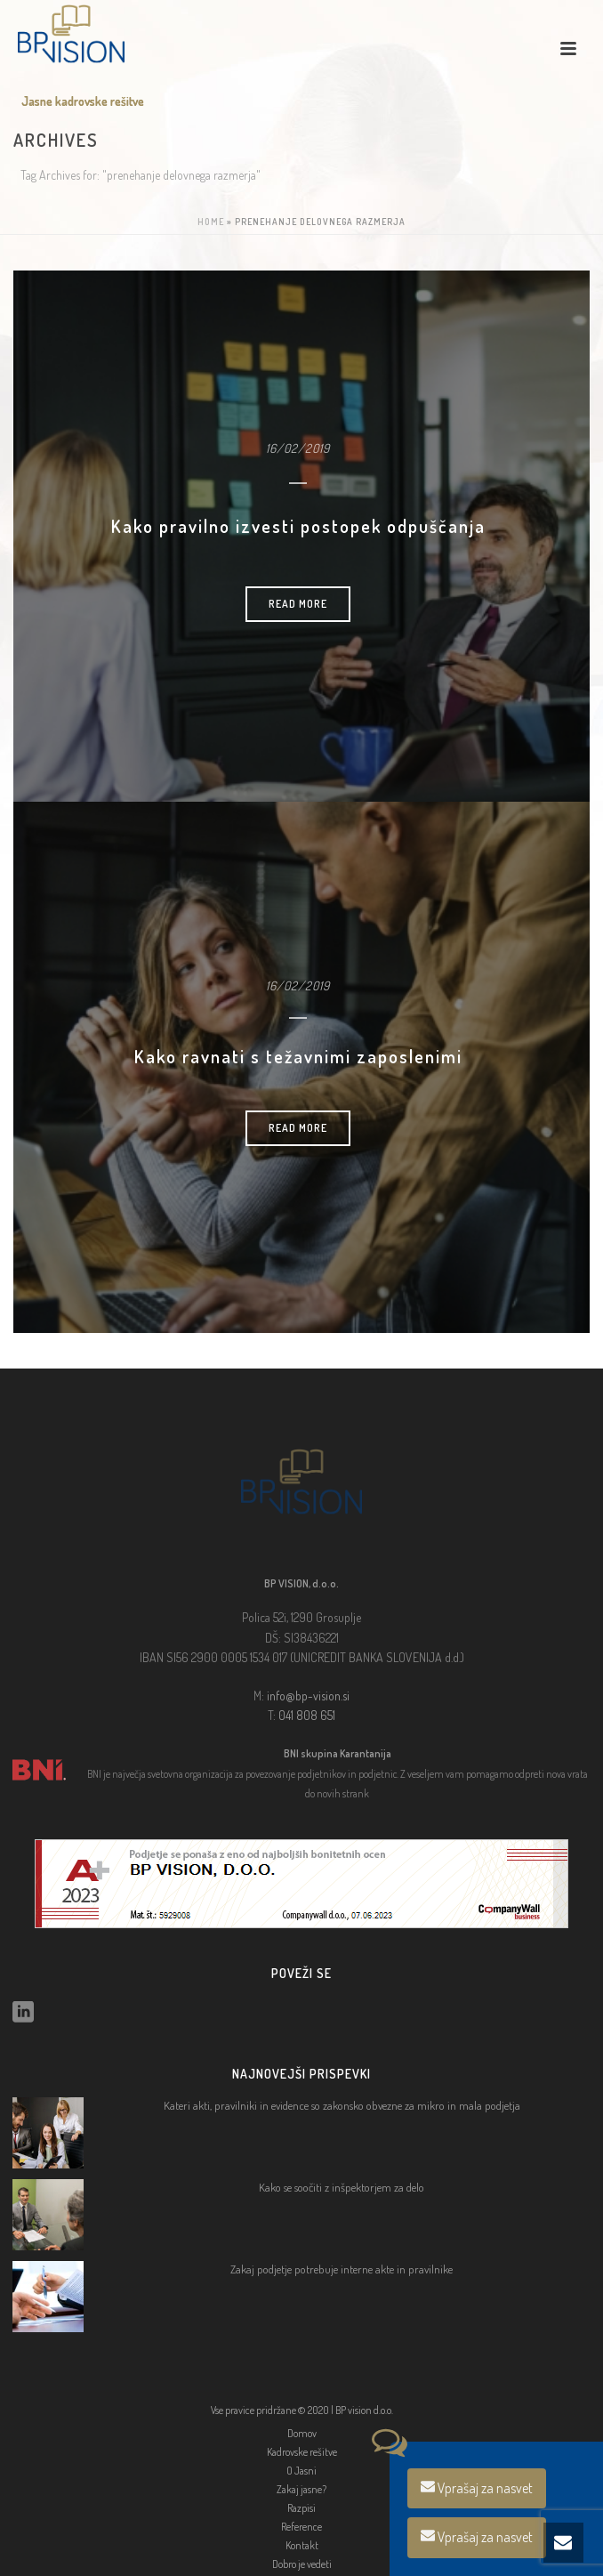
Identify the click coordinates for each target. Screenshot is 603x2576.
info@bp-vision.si (308, 1695)
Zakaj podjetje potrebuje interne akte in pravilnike (341, 2269)
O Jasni (301, 2470)
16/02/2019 (298, 448)
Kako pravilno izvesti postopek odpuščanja (298, 525)
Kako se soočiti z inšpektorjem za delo (341, 2187)
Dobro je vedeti (302, 2564)
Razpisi (301, 2508)
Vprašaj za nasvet (477, 2488)
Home (210, 221)
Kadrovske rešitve (302, 2452)
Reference (301, 2526)
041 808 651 (306, 1715)
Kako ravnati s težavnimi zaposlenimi (298, 1056)
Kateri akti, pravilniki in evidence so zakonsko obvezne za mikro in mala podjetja (342, 2105)
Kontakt (301, 2545)
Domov (302, 2433)
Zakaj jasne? (301, 2489)
